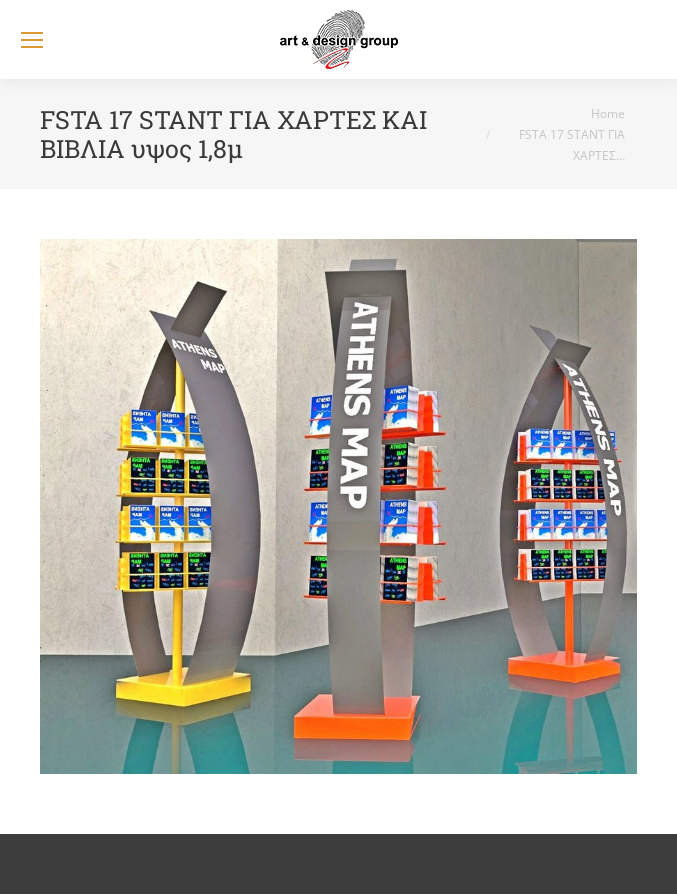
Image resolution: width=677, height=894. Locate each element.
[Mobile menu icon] (32, 40)
